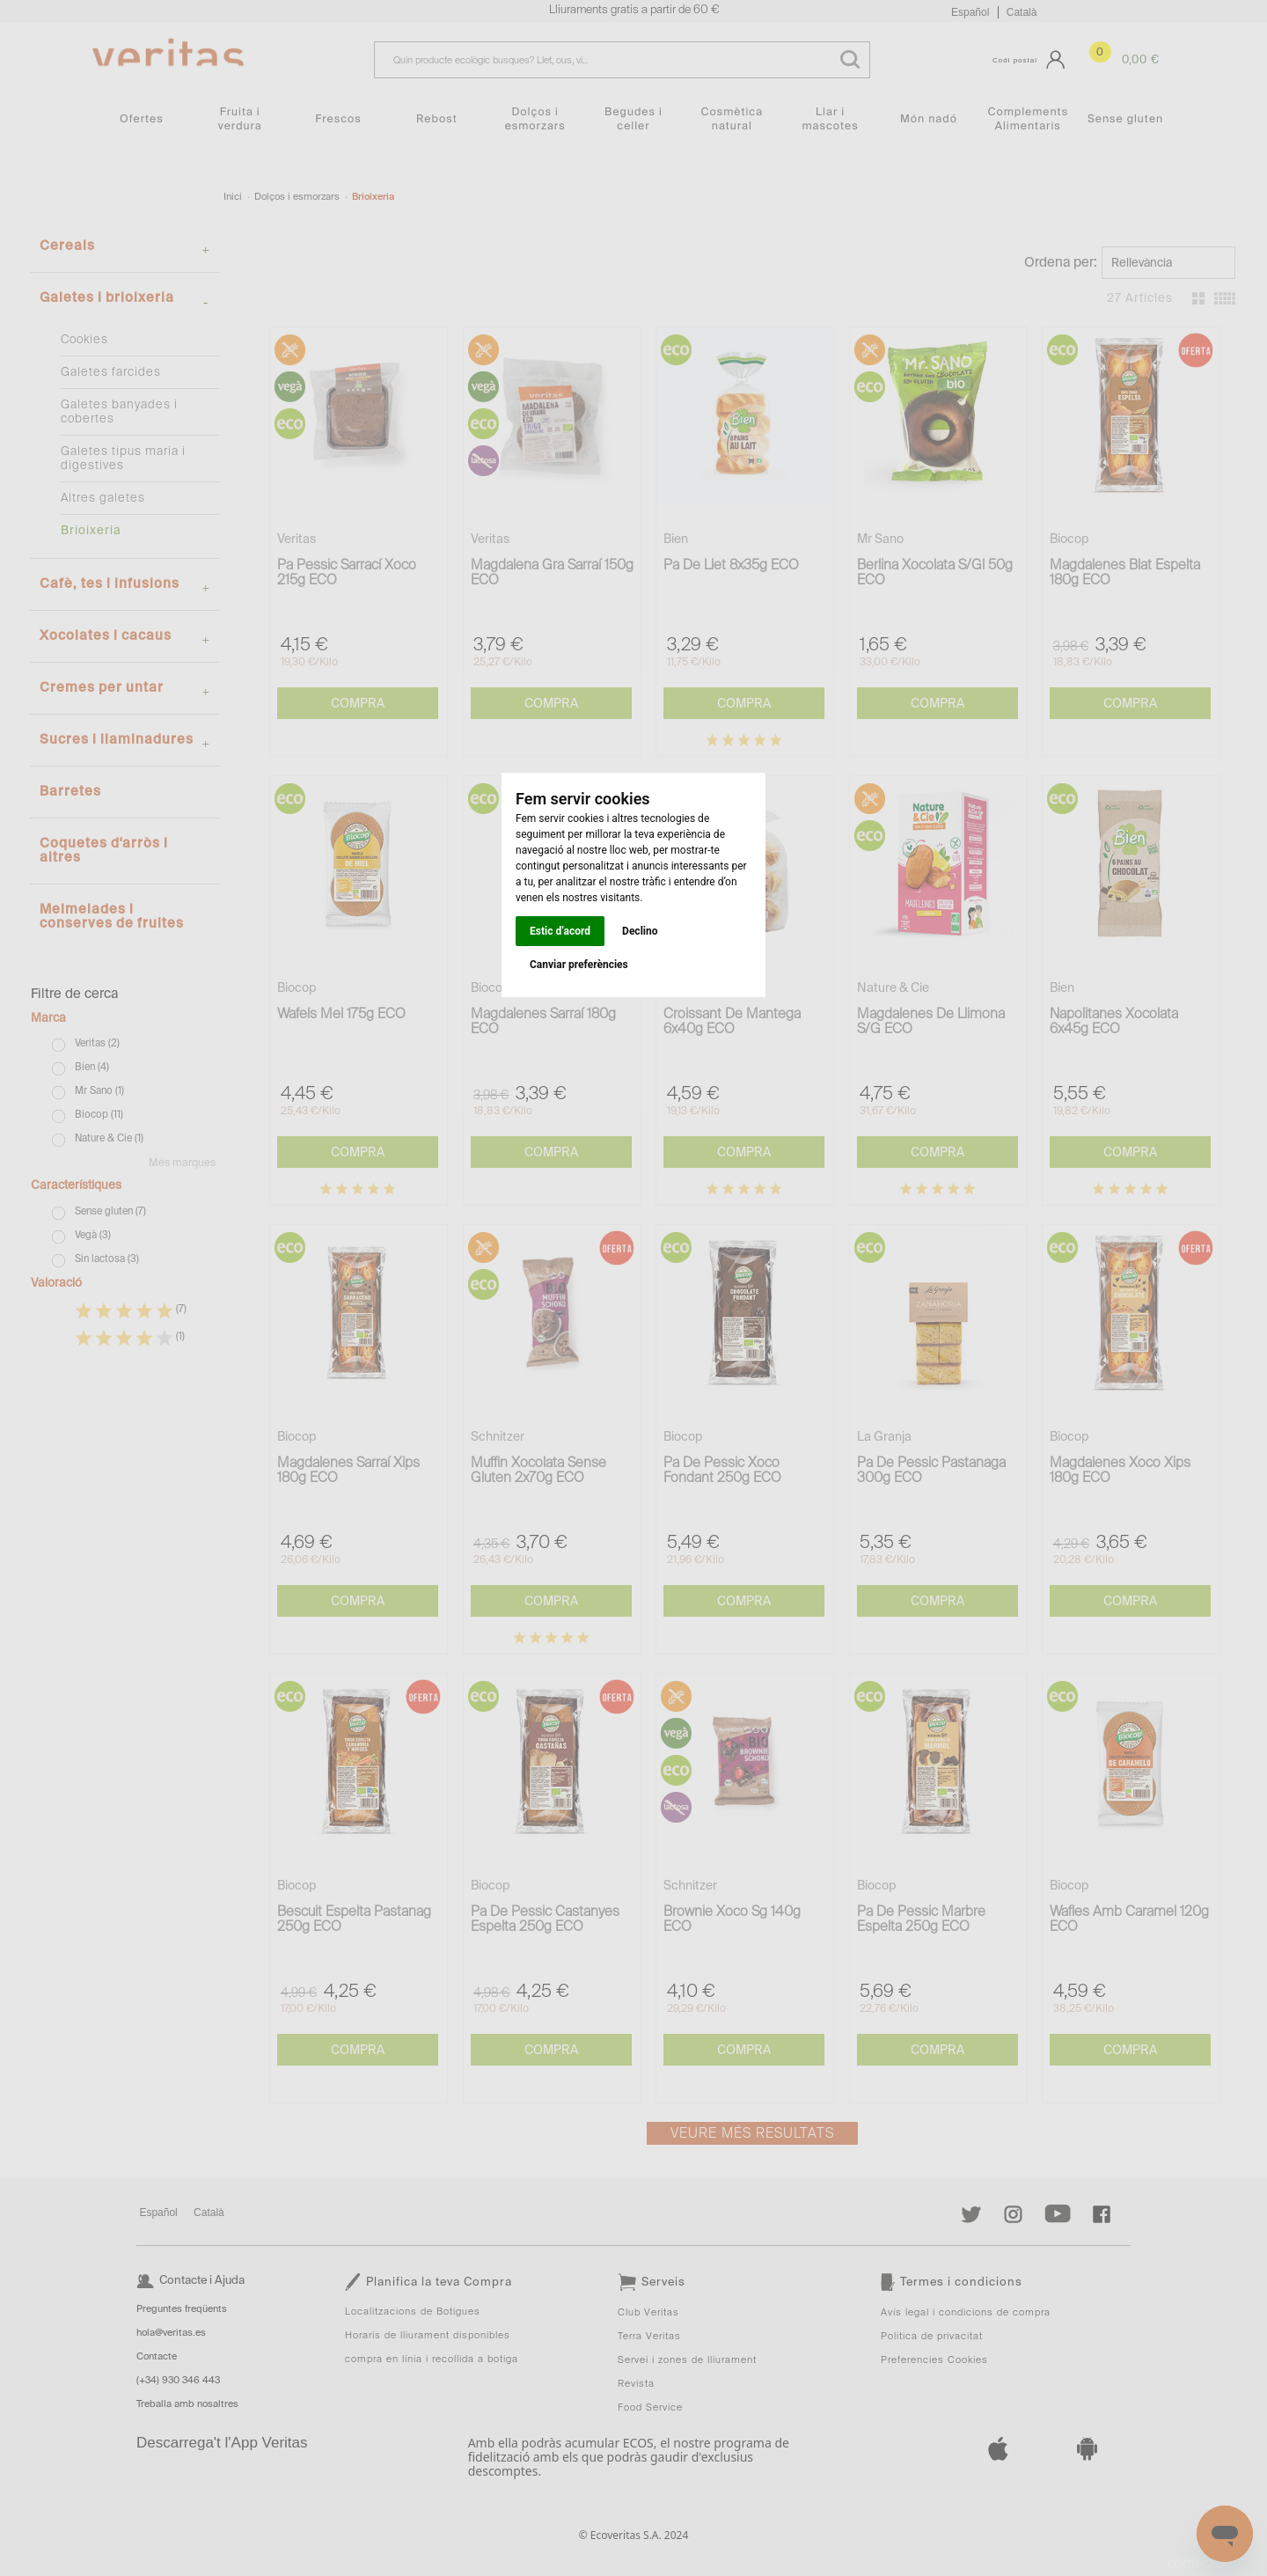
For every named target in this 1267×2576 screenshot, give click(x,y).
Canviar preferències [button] (579, 964)
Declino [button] (639, 931)
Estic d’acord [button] (560, 931)
